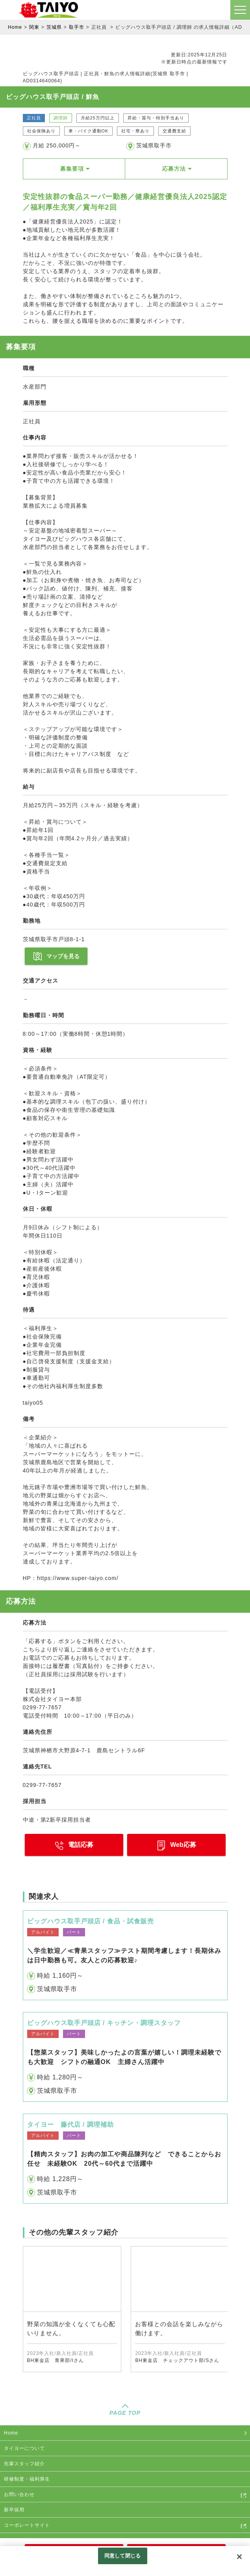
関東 (34, 27)
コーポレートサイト (27, 2525)
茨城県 (54, 27)
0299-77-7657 (42, 1785)
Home (15, 27)
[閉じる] (239, 2556)
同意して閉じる (122, 2556)
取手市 (76, 27)
